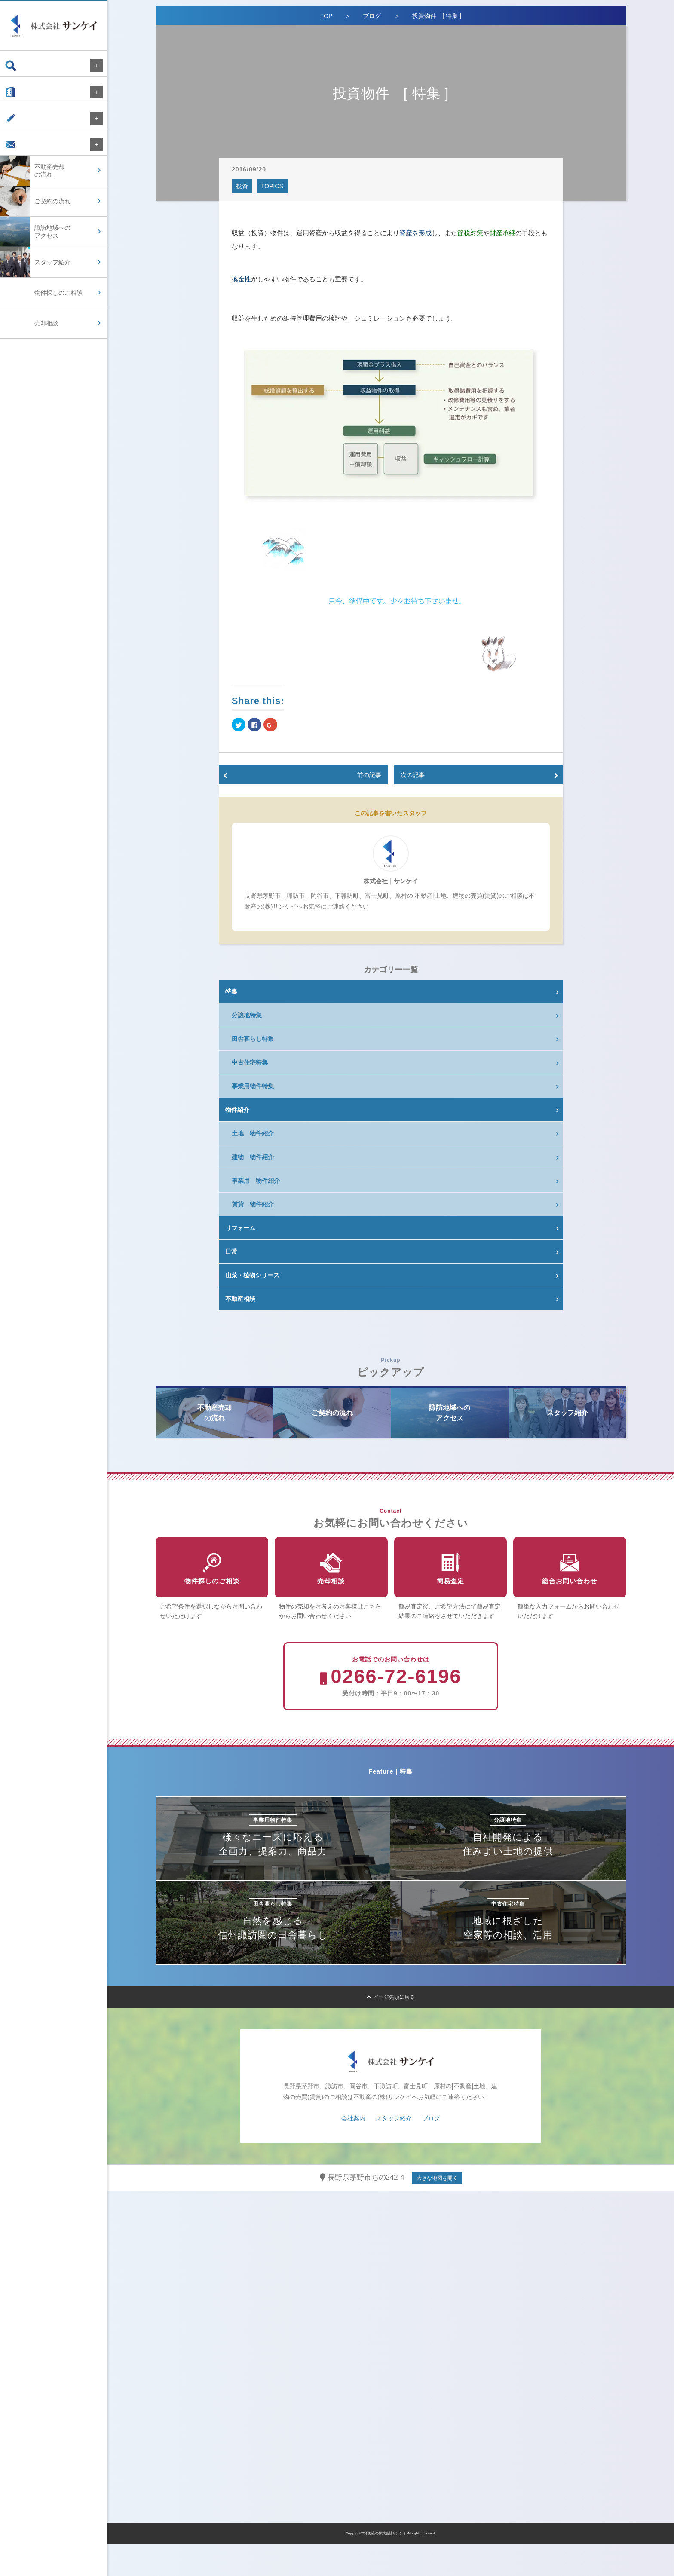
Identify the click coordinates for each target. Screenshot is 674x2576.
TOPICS (272, 186)
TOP (326, 15)
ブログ (22, 126)
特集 (231, 991)
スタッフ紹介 (394, 2150)
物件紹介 (237, 1109)
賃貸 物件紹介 (253, 1204)
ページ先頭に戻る (391, 2028)
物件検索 (25, 65)
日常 (231, 1251)
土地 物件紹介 (253, 1133)
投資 (242, 186)
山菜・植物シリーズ (252, 1275)
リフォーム (240, 1227)
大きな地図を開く (437, 2210)
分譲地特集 (247, 1015)
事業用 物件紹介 (256, 1180)
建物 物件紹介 (253, 1156)
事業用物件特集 (253, 1086)
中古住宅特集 (250, 1062)
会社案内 (25, 96)
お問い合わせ (31, 157)
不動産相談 (240, 1298)
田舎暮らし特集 (253, 1038)
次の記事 (413, 774)
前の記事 (369, 774)
